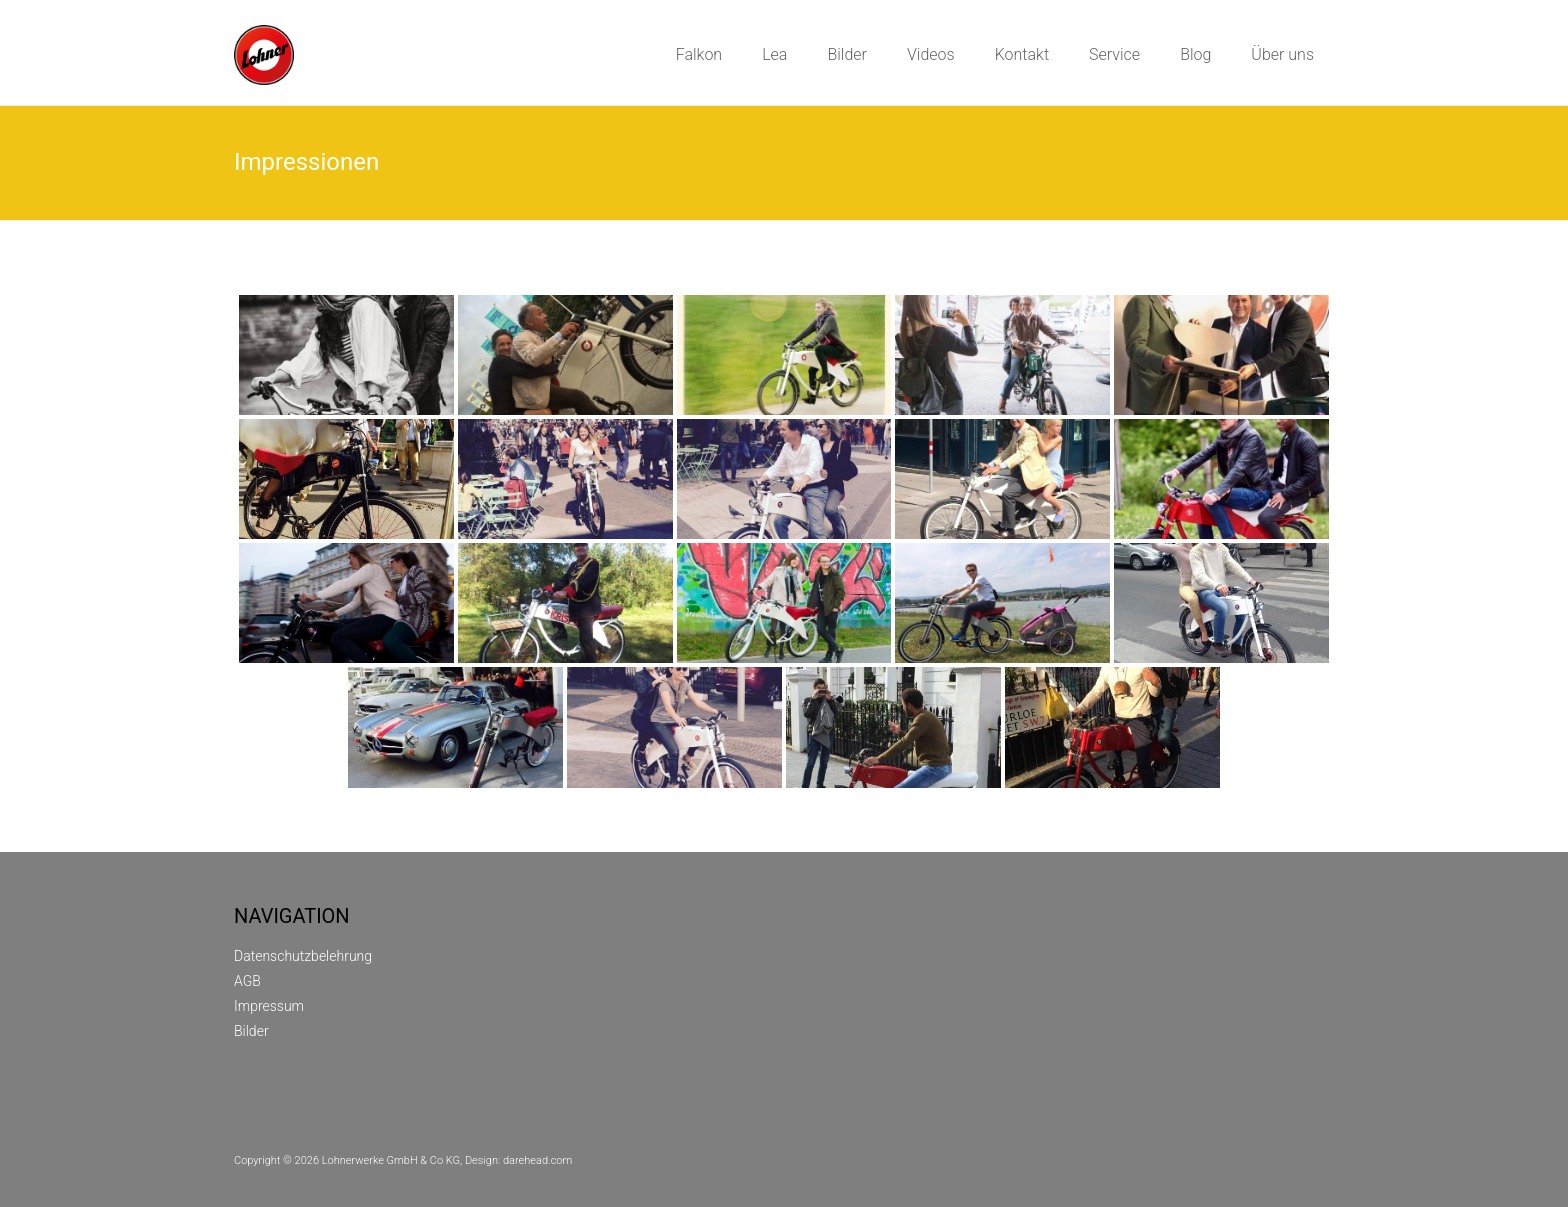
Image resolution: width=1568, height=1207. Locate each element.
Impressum (269, 1006)
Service (1114, 54)
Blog (1195, 54)
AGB (247, 981)
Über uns (1282, 54)
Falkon (699, 54)
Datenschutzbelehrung (303, 956)
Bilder (847, 54)
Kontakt (1022, 54)
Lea (774, 54)
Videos (931, 54)
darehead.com (537, 1160)
